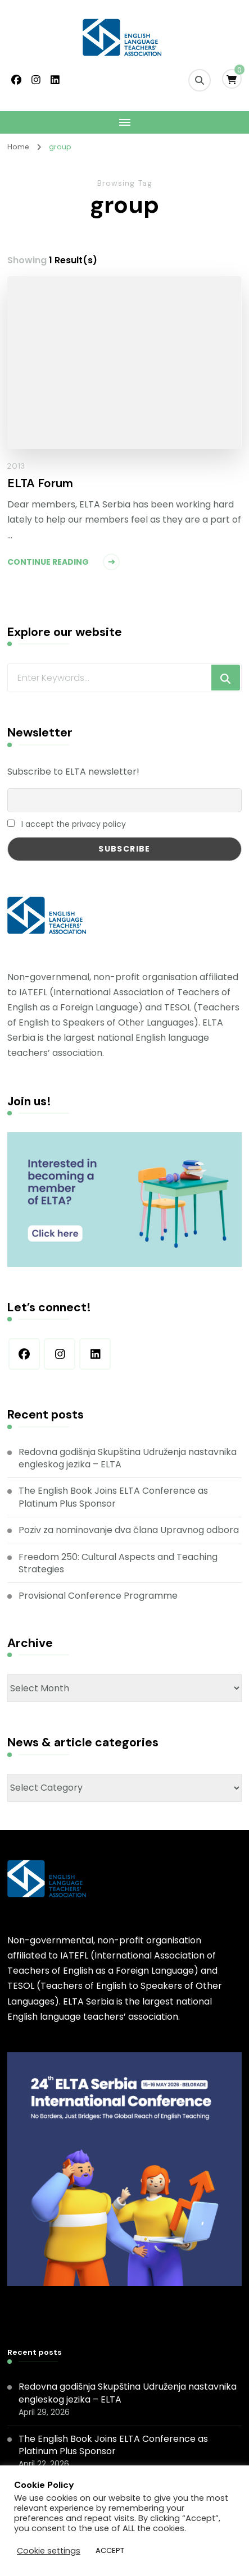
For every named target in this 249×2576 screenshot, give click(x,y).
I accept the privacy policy (66, 824)
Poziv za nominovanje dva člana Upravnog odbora (129, 1530)
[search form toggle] (199, 80)
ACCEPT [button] (110, 2550)
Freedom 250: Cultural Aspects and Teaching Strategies (118, 1563)
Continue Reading (48, 562)
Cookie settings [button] (48, 2551)
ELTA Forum (40, 483)
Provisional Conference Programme (98, 1596)
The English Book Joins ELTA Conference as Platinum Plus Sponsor (113, 1497)
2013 (16, 466)
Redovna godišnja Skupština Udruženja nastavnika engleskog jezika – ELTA (128, 1458)
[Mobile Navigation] (124, 122)
